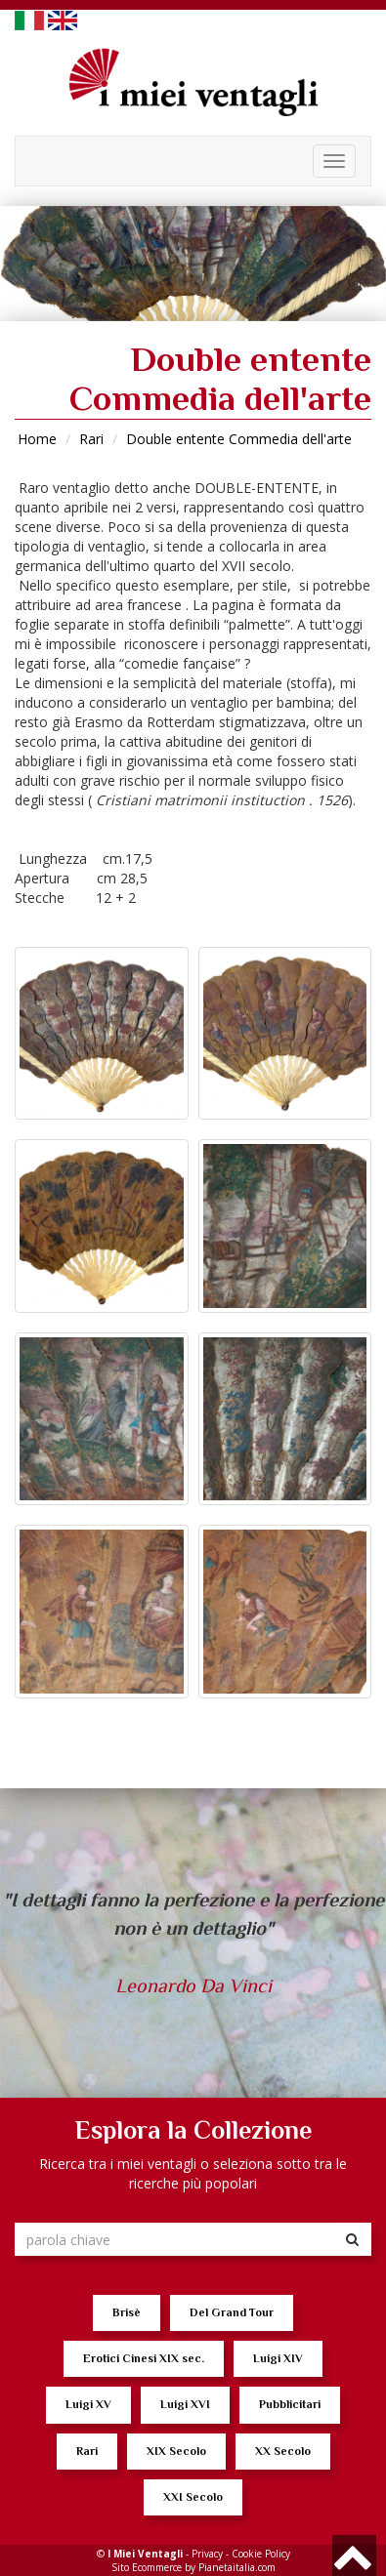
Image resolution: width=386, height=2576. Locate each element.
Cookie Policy (261, 2553)
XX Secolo (283, 2451)
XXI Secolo (193, 2497)
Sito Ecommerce (146, 2567)
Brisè (126, 2312)
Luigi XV (88, 2404)
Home (37, 438)
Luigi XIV (278, 2358)
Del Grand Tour (232, 2312)
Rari (91, 438)
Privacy (207, 2553)
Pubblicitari (290, 2404)
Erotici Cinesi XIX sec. (143, 2358)
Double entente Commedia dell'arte (239, 438)
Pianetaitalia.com (237, 2567)
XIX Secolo (176, 2451)
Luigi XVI (185, 2404)
